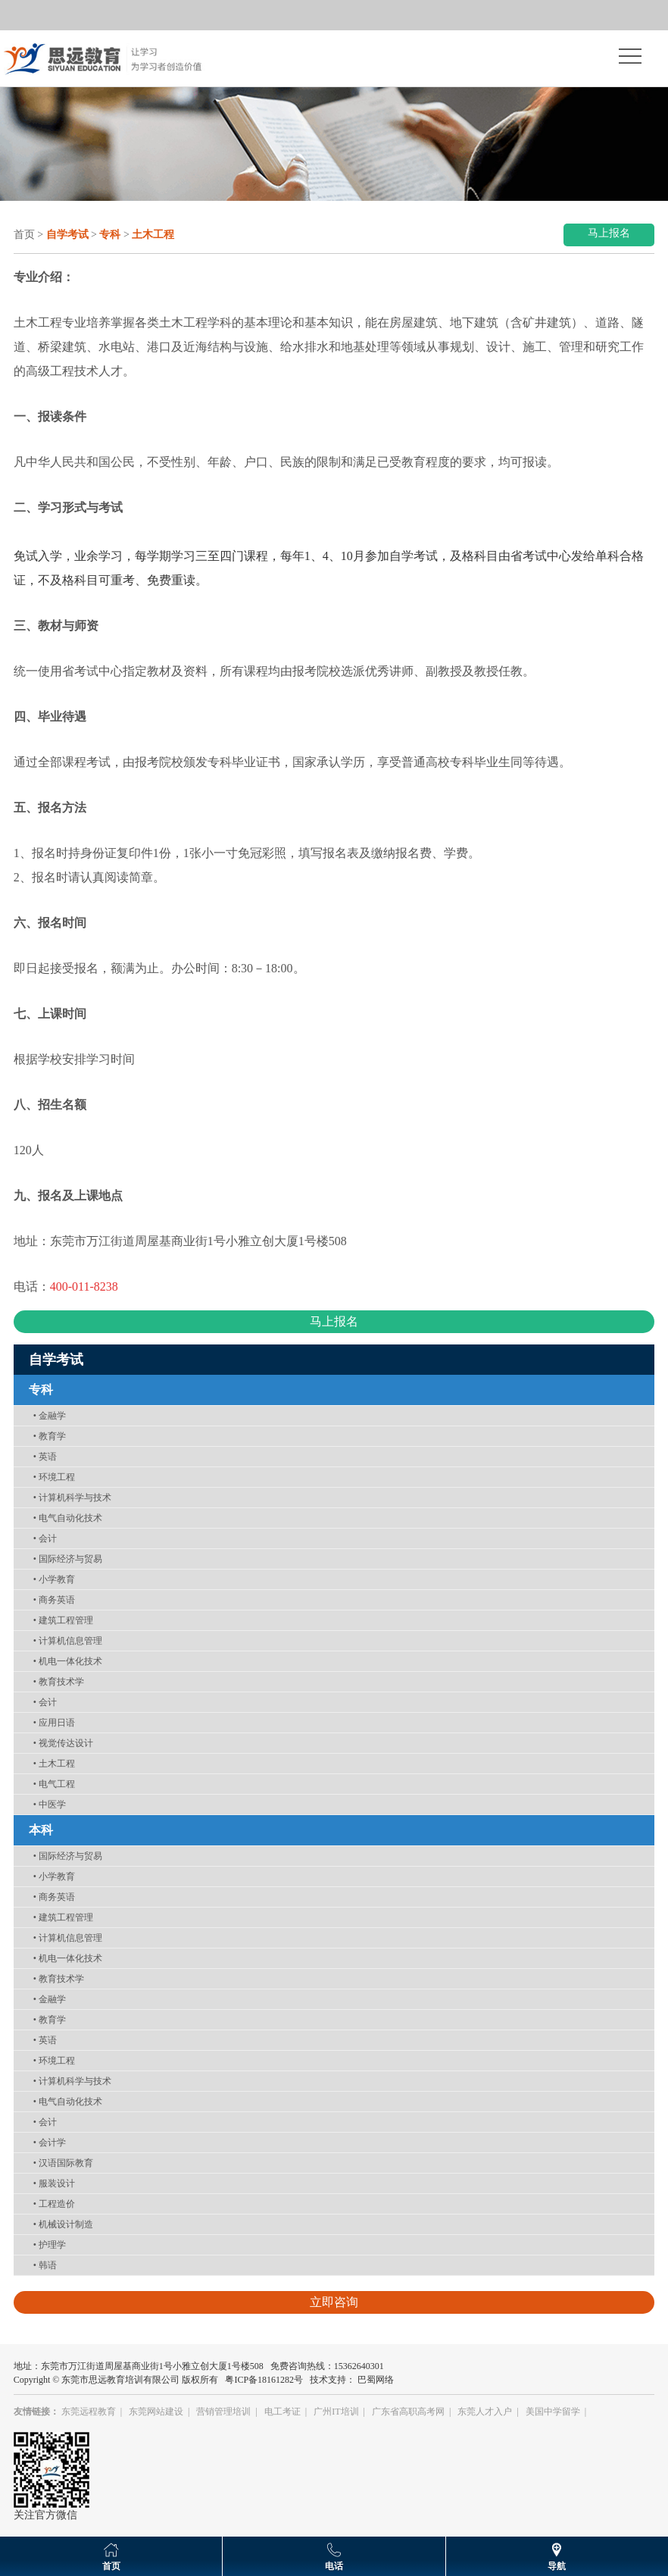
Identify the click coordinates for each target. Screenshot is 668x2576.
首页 (24, 234)
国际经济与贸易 (67, 1559)
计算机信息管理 (67, 1640)
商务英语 (54, 1600)
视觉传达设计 (63, 1743)
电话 (334, 2566)
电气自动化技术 (67, 1518)
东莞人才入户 (484, 2411)
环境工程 (54, 1477)
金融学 (49, 1415)
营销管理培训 (223, 2411)
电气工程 (54, 1784)
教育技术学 (58, 1681)
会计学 (49, 2142)
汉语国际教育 (63, 2163)
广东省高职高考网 (408, 2411)
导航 (557, 2566)
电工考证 (282, 2411)
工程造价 (54, 2204)
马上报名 (609, 233)
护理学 (49, 2245)
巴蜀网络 (375, 2379)
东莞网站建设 (156, 2411)
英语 (45, 1456)
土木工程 (54, 1763)
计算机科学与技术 (72, 1497)
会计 (45, 1538)
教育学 (49, 1436)
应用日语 (54, 1722)
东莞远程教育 (88, 2411)
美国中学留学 (553, 2411)
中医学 (49, 1804)
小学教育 (54, 1579)
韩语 (45, 2265)
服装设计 (54, 2183)
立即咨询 (334, 2302)
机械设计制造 (63, 2224)
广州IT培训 (336, 2411)
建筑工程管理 (63, 1620)
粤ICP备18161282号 (264, 2379)
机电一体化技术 (67, 1661)
